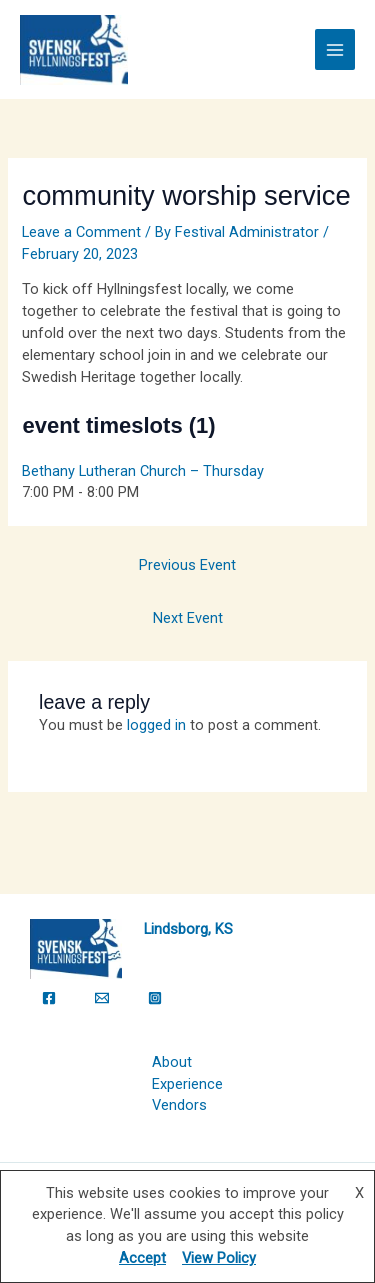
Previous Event (187, 565)
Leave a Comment (81, 232)
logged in (156, 725)
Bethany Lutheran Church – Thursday (143, 471)
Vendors (179, 1105)
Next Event (188, 618)
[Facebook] (49, 998)
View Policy (219, 1258)
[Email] (102, 998)
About (172, 1062)
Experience (187, 1084)
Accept (142, 1258)
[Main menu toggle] (335, 49)
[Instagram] (155, 998)
